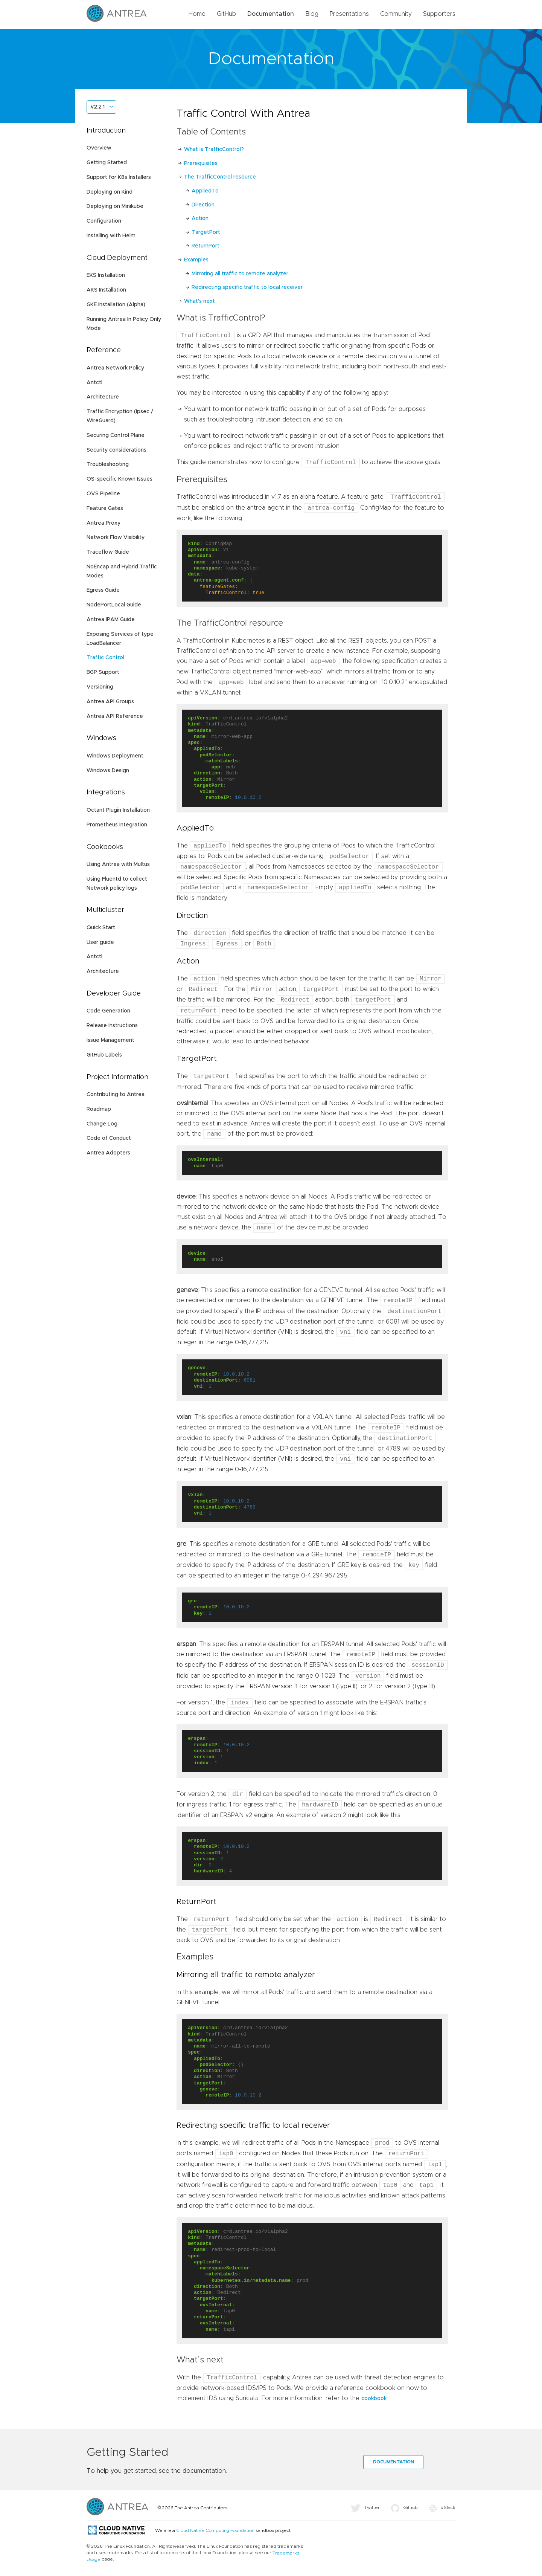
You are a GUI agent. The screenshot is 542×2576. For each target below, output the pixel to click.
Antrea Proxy (103, 523)
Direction (203, 205)
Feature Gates (105, 508)
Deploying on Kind (109, 192)
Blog (311, 14)
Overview (99, 148)
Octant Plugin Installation (118, 810)
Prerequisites (201, 163)
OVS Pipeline (103, 493)
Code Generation (108, 1011)
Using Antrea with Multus (118, 864)
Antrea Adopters (108, 1153)
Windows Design (108, 770)
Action (200, 218)
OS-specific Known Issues (119, 479)
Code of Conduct (109, 1138)
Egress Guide (103, 590)
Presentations (349, 14)
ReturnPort (205, 246)
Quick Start (101, 927)
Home (197, 14)
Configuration (104, 221)
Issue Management (110, 1040)
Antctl (94, 382)
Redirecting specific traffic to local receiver (247, 287)
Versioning (100, 687)
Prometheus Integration (117, 825)
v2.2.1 (98, 107)
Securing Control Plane (116, 435)
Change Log (102, 1124)
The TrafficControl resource (220, 177)
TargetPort (206, 232)
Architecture (103, 397)
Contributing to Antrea (116, 1094)
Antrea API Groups (110, 701)
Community (396, 14)
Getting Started (107, 162)
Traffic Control (105, 657)
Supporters (439, 14)
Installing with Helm (111, 235)
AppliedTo (205, 191)
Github (404, 2507)
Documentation (270, 14)
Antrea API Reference (115, 716)
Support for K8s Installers (119, 177)
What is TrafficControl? (214, 149)
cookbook (374, 2398)
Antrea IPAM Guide (111, 619)
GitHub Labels (104, 1055)
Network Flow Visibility (116, 537)
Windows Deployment (115, 756)
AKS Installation (106, 290)
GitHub (226, 14)
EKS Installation (106, 275)
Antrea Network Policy (115, 368)
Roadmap (99, 1109)
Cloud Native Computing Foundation (215, 2530)
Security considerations (116, 450)
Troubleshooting (108, 464)
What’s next (199, 301)
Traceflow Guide (108, 552)
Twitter (365, 2507)
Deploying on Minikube (115, 206)
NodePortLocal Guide (114, 605)
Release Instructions (112, 1025)
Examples (196, 260)
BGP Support (103, 672)
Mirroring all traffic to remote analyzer (240, 273)
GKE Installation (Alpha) (116, 304)
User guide (100, 942)
